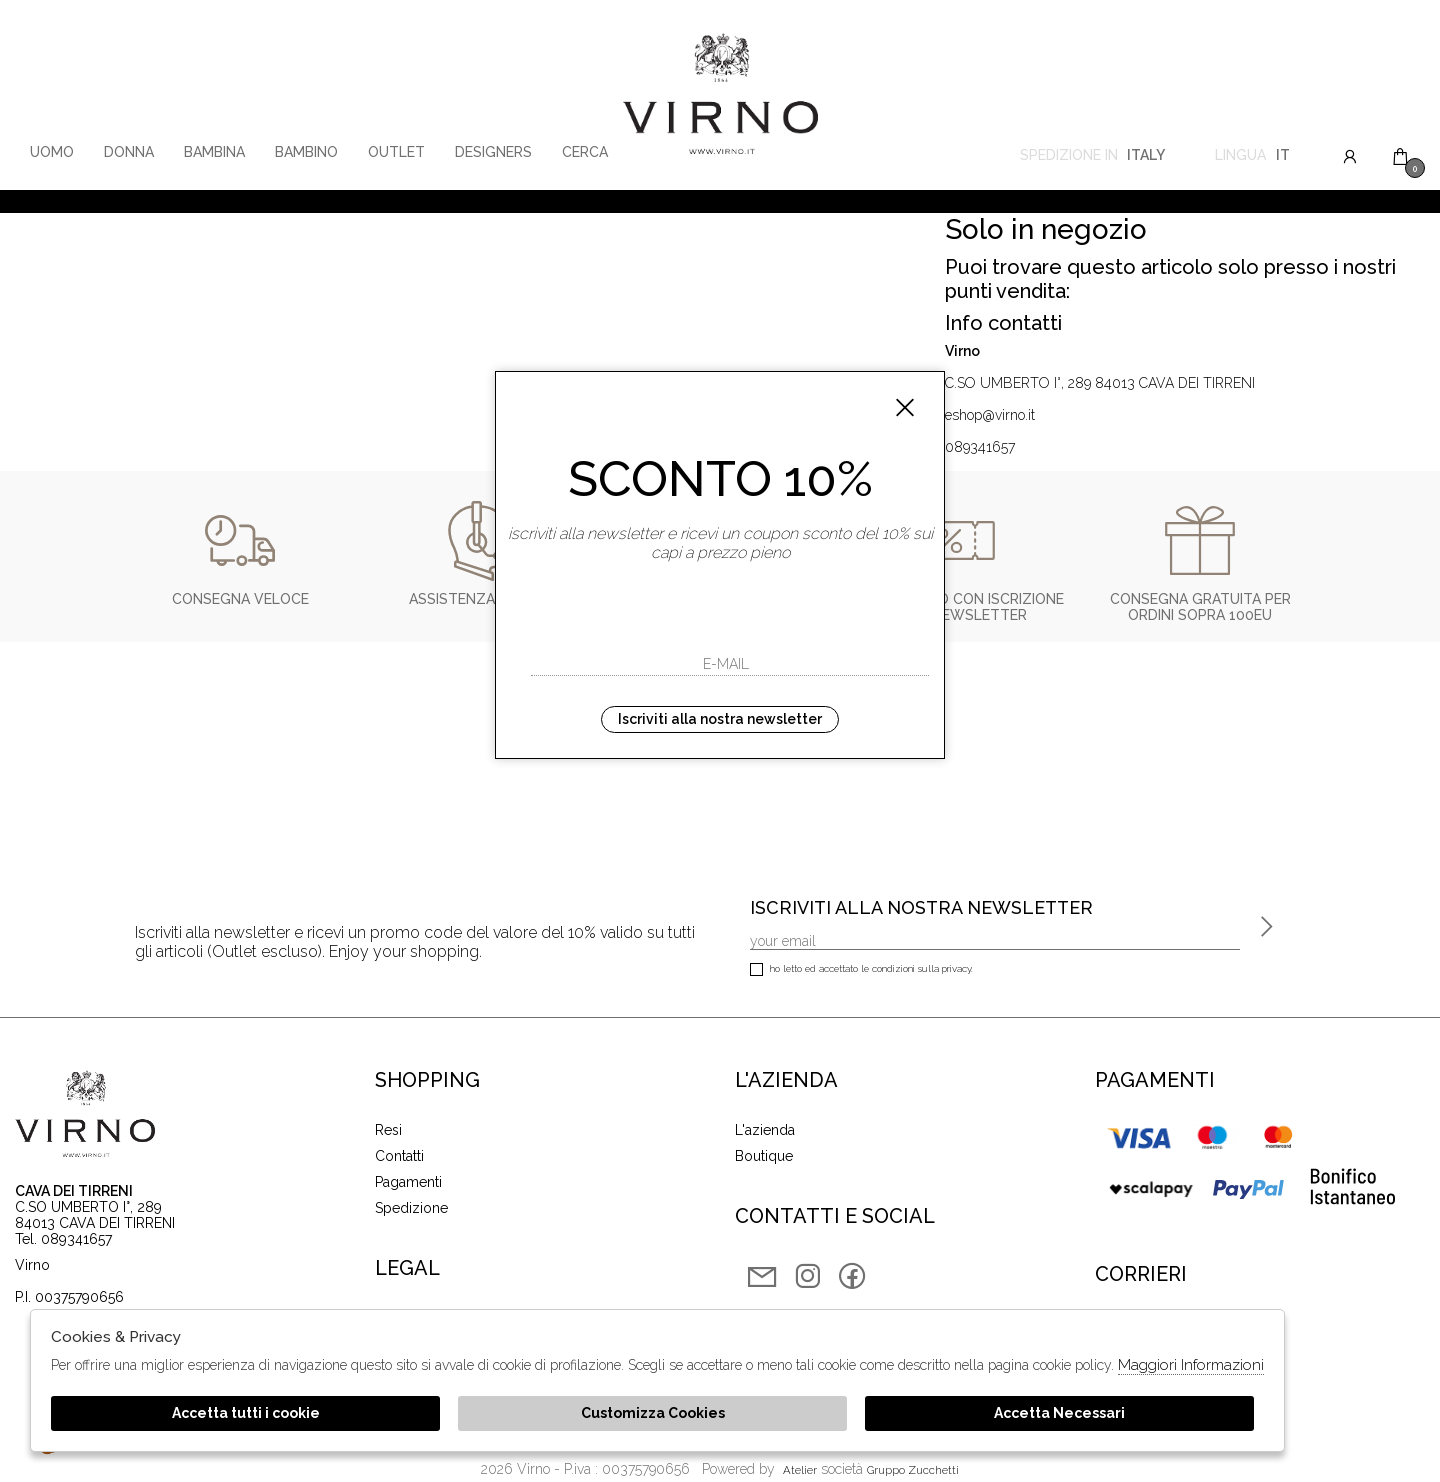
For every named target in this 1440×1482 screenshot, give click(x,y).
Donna (129, 152)
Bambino (306, 152)
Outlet (396, 152)
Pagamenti (408, 1182)
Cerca (585, 152)
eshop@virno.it (990, 415)
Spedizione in (1092, 157)
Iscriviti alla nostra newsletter (720, 719)
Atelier (800, 1470)
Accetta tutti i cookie (246, 1413)
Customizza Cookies (653, 1413)
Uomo (52, 152)
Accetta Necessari (1059, 1413)
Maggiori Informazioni (1191, 1365)
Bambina (214, 152)
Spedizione (411, 1208)
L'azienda (765, 1130)
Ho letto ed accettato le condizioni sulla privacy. (861, 970)
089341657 (980, 447)
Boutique (764, 1156)
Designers (493, 152)
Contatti (399, 1156)
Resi (388, 1130)
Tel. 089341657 (63, 1239)
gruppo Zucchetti (913, 1470)
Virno (720, 95)
